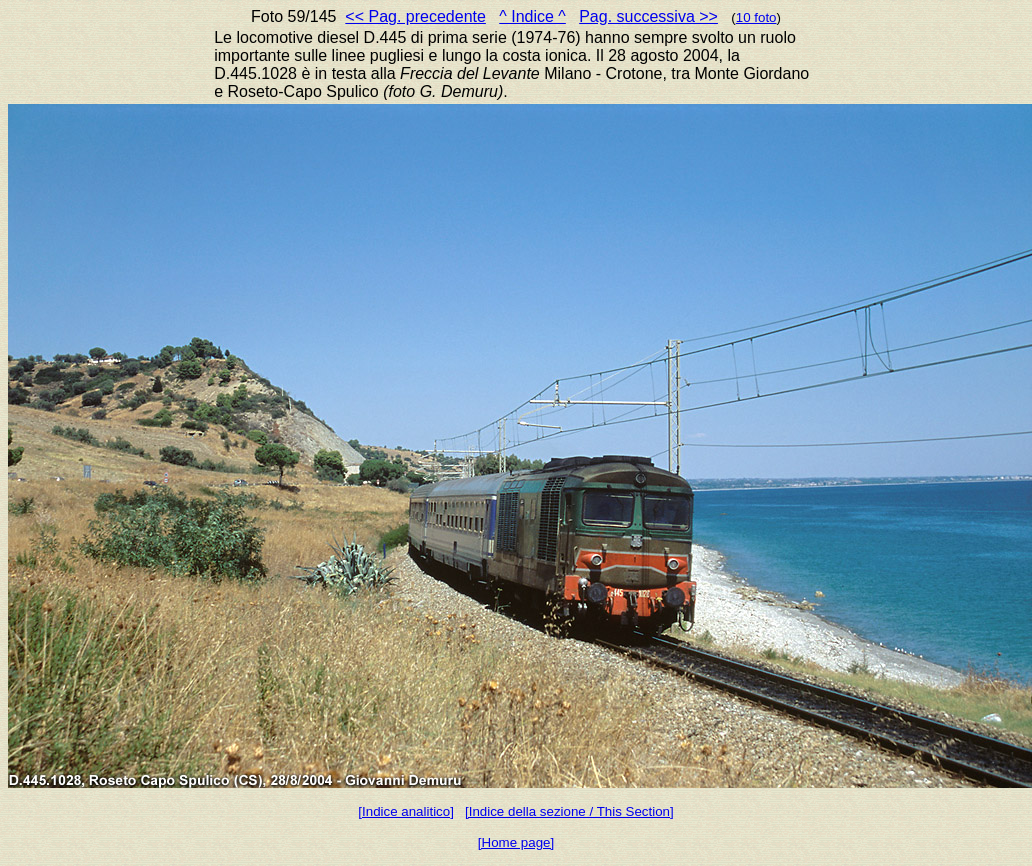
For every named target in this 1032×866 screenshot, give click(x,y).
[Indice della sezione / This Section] (569, 811)
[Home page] (516, 842)
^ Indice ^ (532, 16)
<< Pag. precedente (415, 16)
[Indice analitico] (406, 811)
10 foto (756, 17)
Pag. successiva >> (648, 16)
